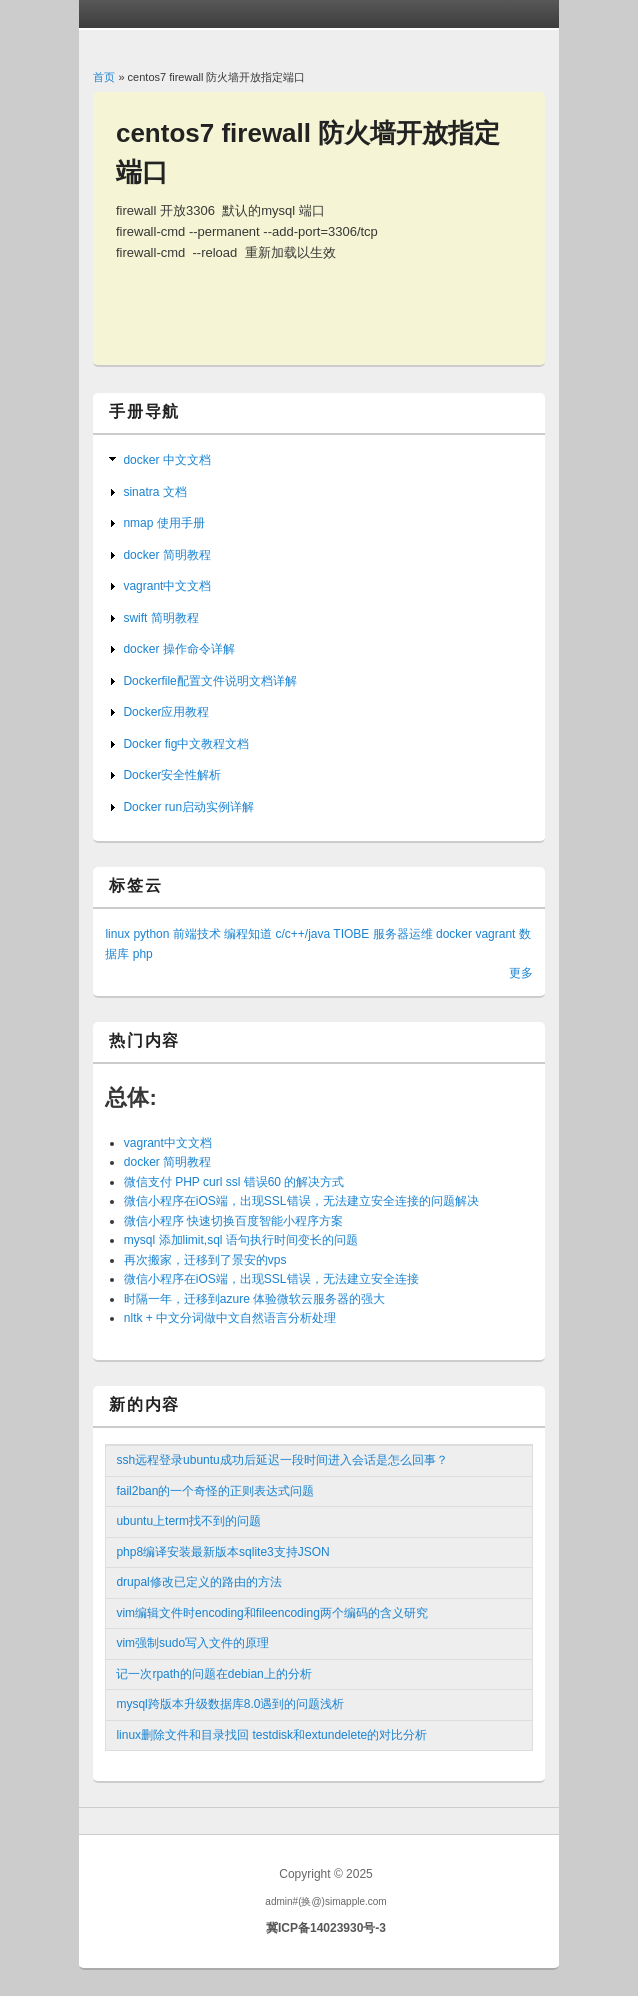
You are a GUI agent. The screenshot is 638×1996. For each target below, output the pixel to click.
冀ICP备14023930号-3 (326, 1928)
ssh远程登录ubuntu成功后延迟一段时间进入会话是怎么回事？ (281, 1460)
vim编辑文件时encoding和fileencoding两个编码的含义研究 (271, 1613)
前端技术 (197, 934)
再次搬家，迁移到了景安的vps (205, 1260)
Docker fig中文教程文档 (186, 744)
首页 (104, 77)
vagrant (495, 934)
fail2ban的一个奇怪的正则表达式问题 (215, 1491)
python (151, 934)
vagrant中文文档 (167, 586)
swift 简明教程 (160, 618)
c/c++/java (302, 934)
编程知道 (248, 934)
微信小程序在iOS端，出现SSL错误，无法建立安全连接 (271, 1279)
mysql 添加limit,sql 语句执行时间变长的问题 (241, 1240)
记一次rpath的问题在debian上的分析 (213, 1674)
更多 (521, 973)
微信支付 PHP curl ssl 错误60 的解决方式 (234, 1182)
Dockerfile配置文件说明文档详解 (209, 681)
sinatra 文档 (154, 492)
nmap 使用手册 (163, 523)
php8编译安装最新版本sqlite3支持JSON (222, 1552)
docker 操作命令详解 (178, 649)
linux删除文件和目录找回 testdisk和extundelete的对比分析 (271, 1735)
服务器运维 (403, 934)
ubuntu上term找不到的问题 (188, 1521)
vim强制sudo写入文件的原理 (192, 1643)
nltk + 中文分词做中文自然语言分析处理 (230, 1318)
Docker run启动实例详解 (188, 807)
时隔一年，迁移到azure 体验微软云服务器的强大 (254, 1299)
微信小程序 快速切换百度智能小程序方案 (233, 1221)
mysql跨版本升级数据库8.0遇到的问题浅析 (230, 1704)
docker (454, 934)
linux (117, 934)
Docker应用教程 (166, 712)
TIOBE (351, 934)
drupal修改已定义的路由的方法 (198, 1582)
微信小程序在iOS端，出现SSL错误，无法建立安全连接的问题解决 (301, 1201)
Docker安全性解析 (172, 775)
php (143, 954)
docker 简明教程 (166, 555)
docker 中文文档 (166, 460)
